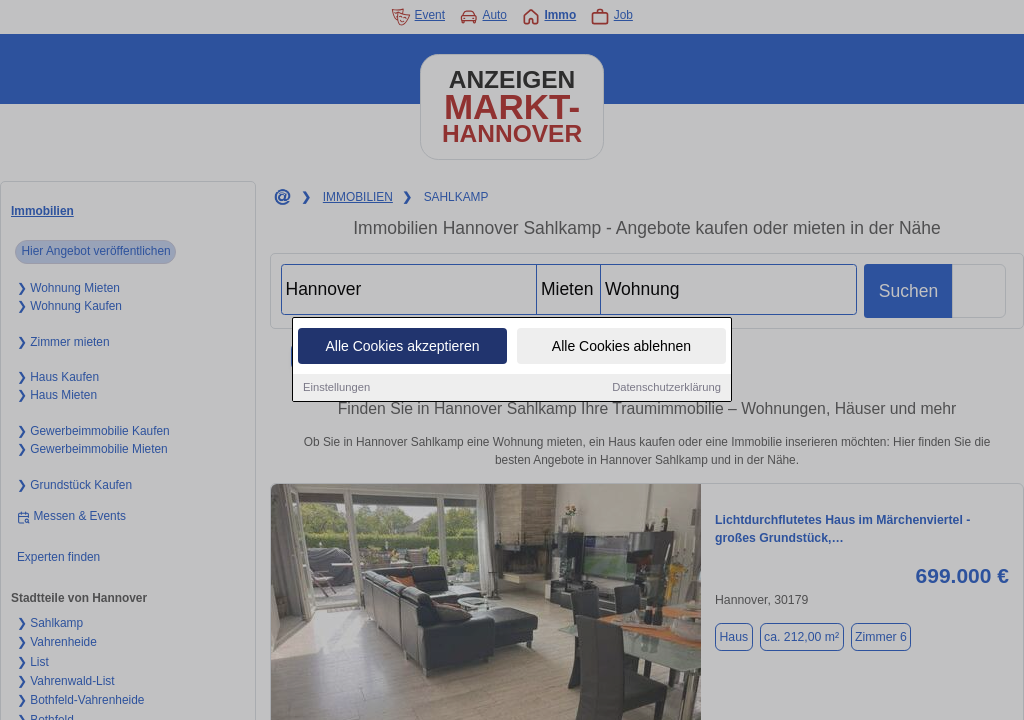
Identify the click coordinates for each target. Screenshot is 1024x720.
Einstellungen (336, 388)
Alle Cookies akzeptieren (402, 347)
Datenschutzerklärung (666, 388)
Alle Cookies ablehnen (621, 347)
